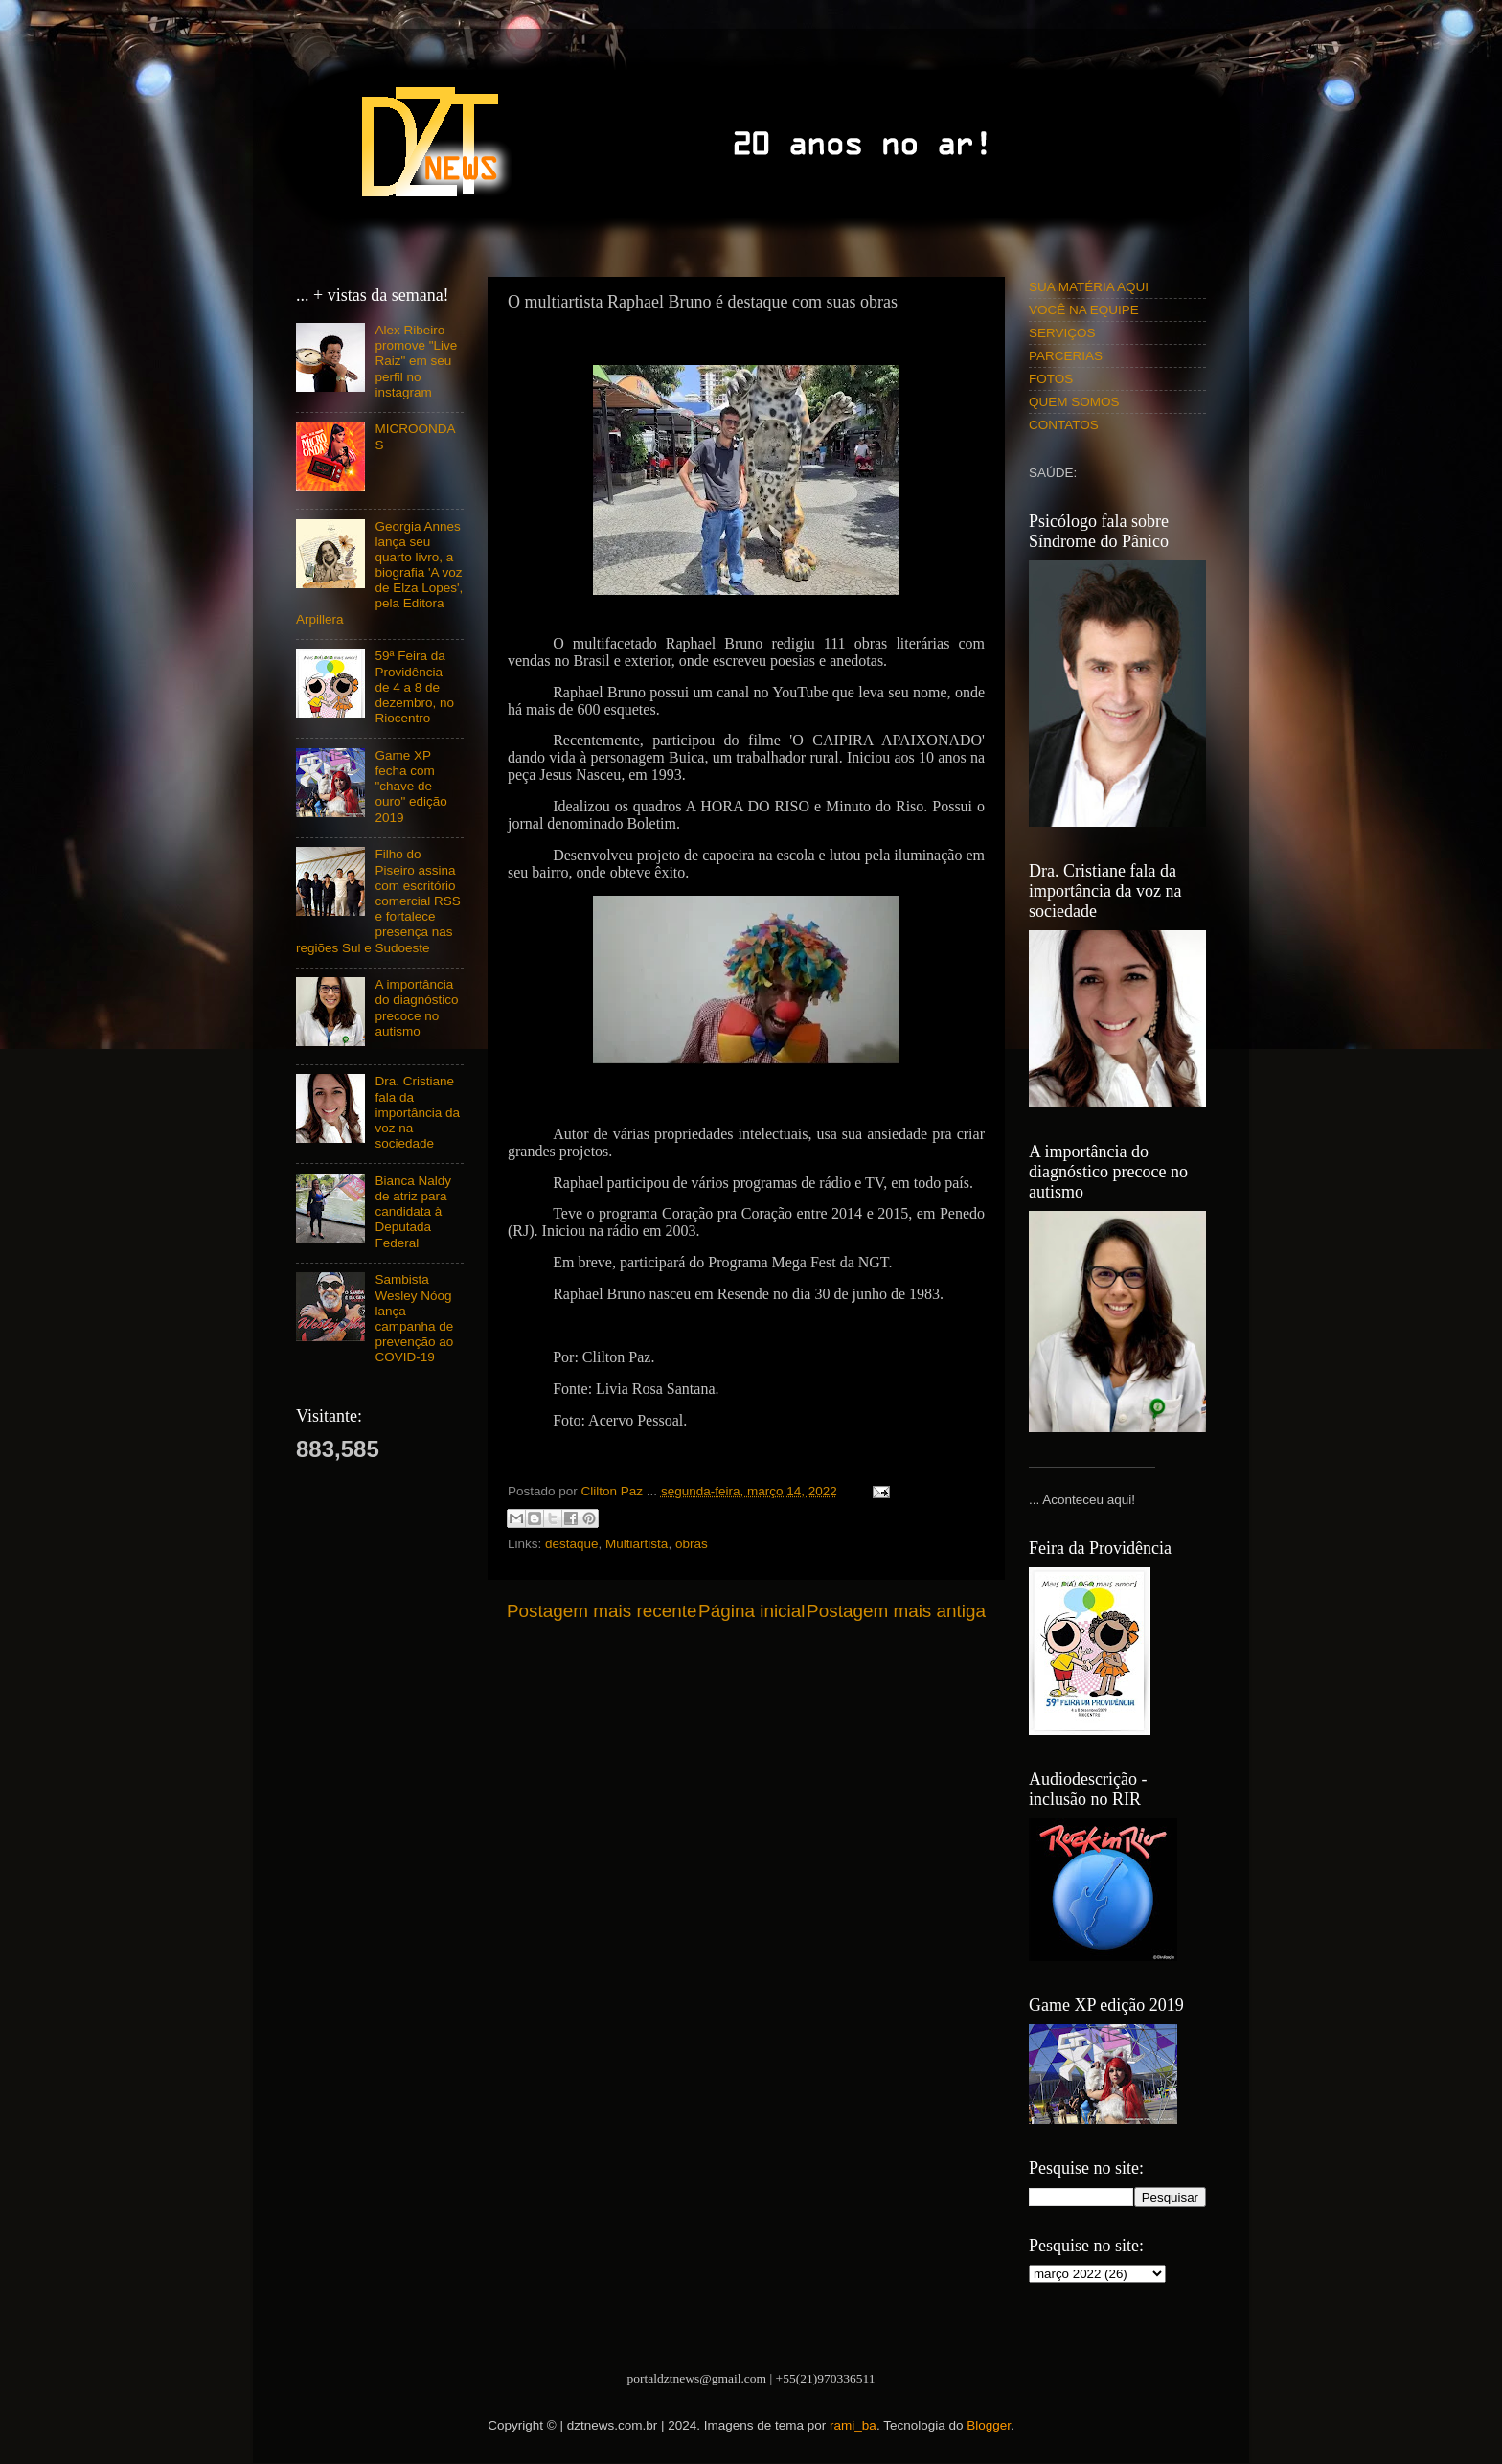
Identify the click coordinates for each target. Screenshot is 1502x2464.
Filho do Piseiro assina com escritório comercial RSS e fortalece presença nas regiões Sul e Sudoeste (378, 900)
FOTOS (1051, 379)
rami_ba (853, 2425)
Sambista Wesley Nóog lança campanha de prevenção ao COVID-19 (414, 1318)
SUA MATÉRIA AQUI (1089, 287)
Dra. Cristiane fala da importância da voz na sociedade (417, 1112)
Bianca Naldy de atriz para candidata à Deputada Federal (413, 1212)
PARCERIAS (1066, 356)
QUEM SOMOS (1074, 402)
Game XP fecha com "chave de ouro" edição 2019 (410, 786)
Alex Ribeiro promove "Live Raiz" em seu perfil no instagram (416, 361)
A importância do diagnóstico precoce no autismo (416, 1007)
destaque (572, 1544)
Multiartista (636, 1544)
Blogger (989, 2425)
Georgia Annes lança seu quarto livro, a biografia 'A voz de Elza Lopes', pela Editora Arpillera (379, 573)
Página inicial (751, 1611)
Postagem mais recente (601, 1611)
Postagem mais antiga (896, 1611)
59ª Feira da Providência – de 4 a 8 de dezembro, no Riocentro (414, 687)
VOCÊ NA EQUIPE (1084, 310)
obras (691, 1544)
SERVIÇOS (1062, 333)
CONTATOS (1064, 425)
